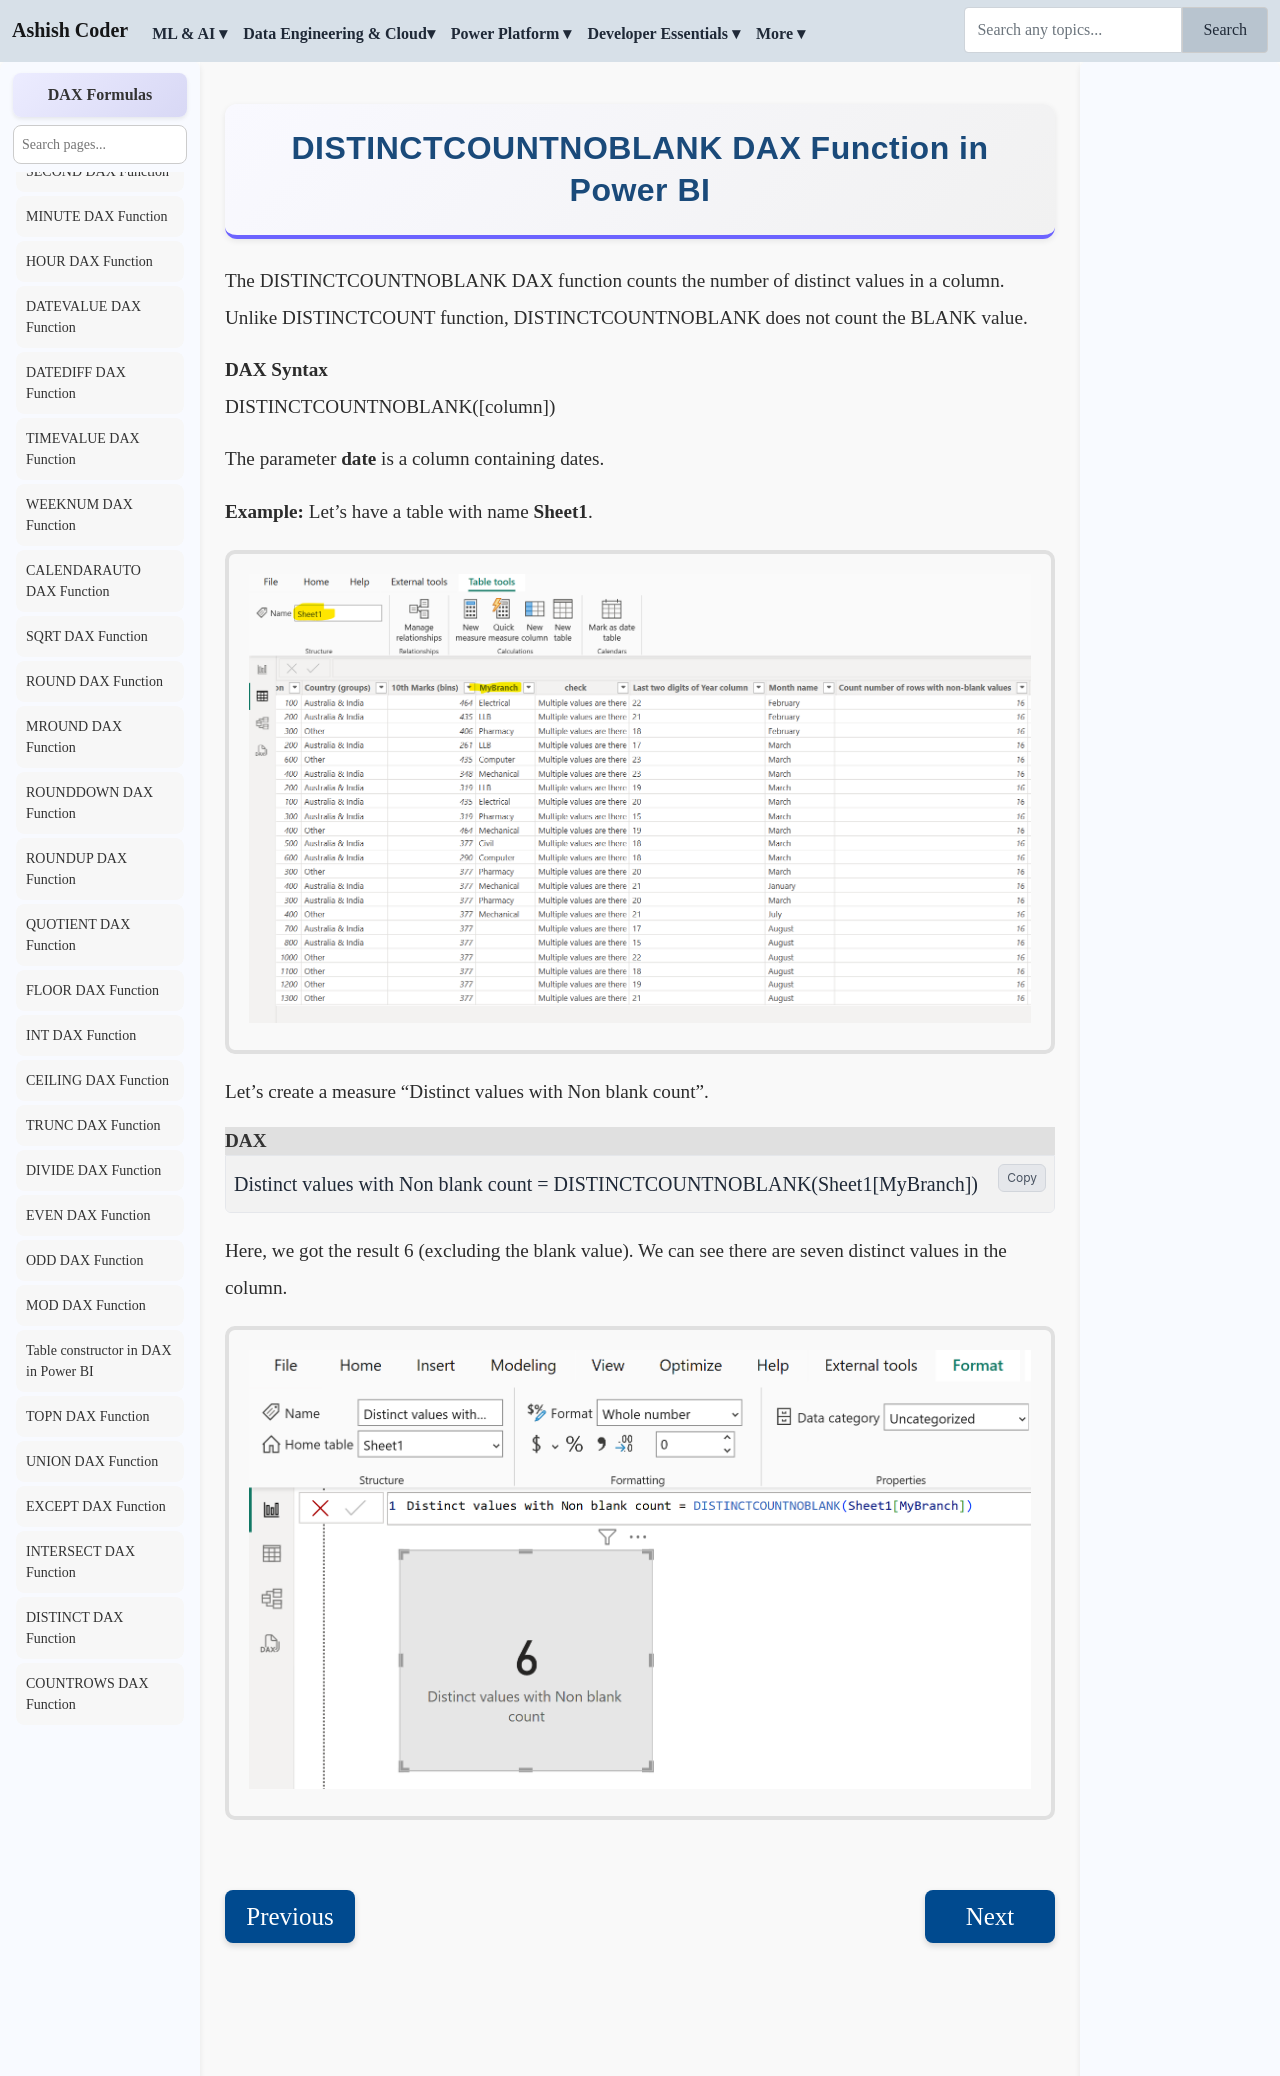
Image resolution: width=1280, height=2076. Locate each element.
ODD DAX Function (84, 1260)
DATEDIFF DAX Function (76, 383)
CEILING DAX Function (97, 1080)
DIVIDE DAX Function (93, 1170)
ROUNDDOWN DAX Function (89, 803)
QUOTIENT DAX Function (78, 935)
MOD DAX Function (86, 1305)
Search (1225, 29)
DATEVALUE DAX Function (83, 317)
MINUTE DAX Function (97, 216)
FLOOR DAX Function (92, 990)
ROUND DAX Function (94, 681)
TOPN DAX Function (87, 1416)
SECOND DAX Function (97, 171)
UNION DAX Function (92, 1461)
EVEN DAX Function (88, 1215)
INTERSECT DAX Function (80, 1562)
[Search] (1073, 30)
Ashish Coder (70, 30)
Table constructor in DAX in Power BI (99, 1361)
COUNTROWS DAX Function (87, 1694)
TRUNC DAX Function (93, 1125)
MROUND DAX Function (74, 737)
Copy (1022, 1177)
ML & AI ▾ (189, 33)
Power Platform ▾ (511, 33)
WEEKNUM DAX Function (79, 515)
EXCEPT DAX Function (96, 1506)
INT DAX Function (81, 1035)
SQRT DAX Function (87, 636)
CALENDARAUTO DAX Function (83, 581)
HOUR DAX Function (89, 261)
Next (990, 1916)
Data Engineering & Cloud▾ (339, 33)
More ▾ (780, 33)
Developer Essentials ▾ (663, 33)
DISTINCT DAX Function (74, 1628)
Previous (290, 1916)
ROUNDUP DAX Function (76, 869)
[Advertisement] (1180, 365)
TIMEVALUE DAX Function (83, 449)
